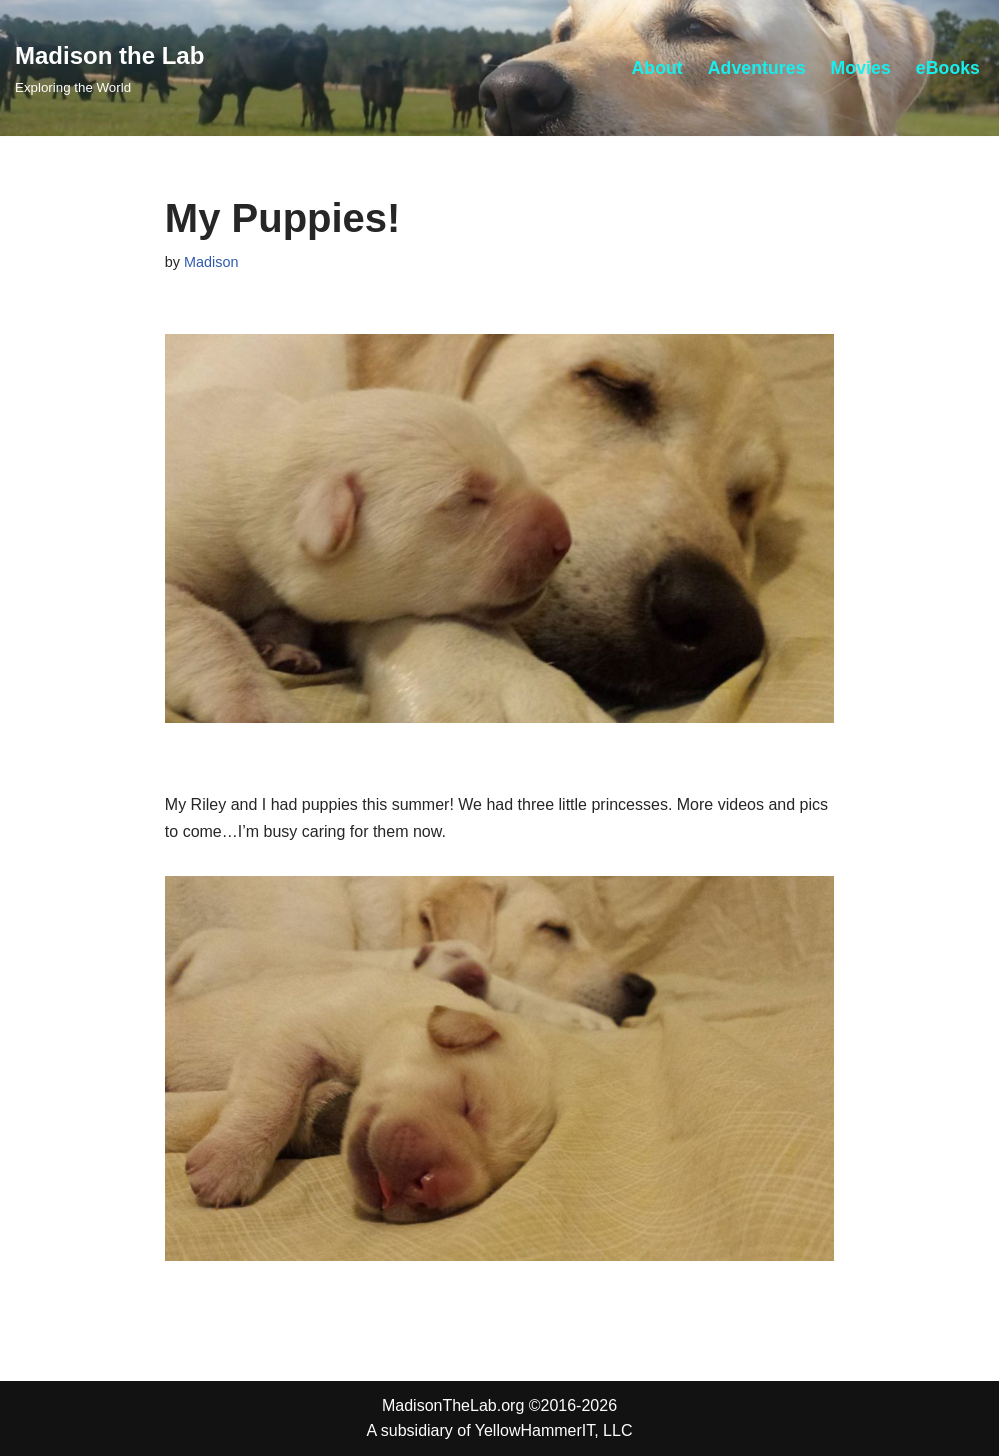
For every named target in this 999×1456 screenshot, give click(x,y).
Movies (861, 68)
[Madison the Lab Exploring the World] (109, 67)
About (656, 68)
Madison (211, 262)
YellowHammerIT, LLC (554, 1430)
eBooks (948, 68)
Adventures (757, 68)
